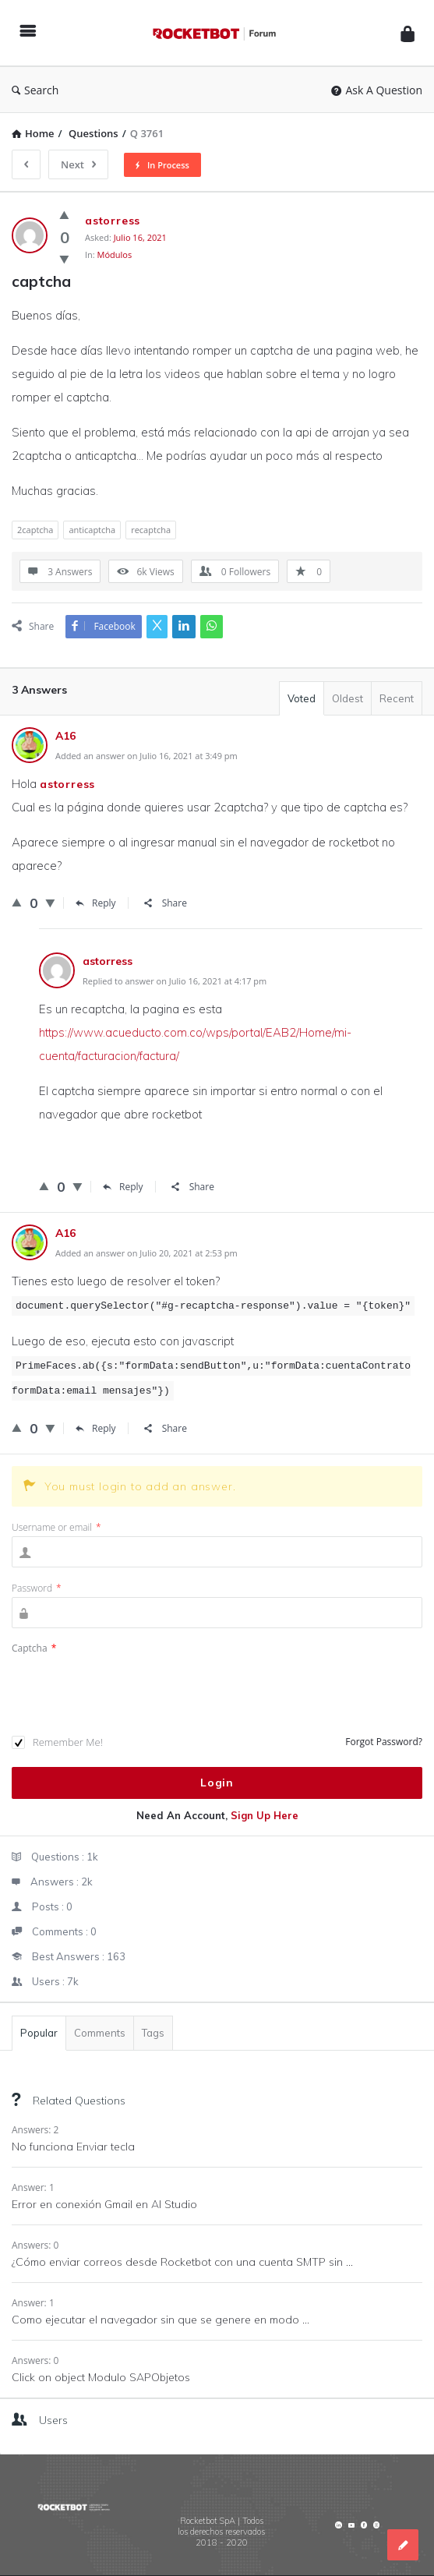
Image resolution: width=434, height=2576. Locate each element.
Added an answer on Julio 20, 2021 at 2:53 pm (146, 1253)
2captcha (35, 529)
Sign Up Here (264, 1815)
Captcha (34, 1648)
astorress (67, 784)
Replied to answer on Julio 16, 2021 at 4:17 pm (174, 981)
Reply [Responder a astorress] (123, 1186)
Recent (396, 698)
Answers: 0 (35, 2245)
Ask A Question (376, 90)
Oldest (347, 698)
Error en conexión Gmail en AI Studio (104, 2204)
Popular (39, 2033)
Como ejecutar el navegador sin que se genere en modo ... (160, 2320)
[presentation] (130, 1696)
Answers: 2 (35, 2129)
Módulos (114, 254)
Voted (302, 698)
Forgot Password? (383, 1741)
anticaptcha (92, 529)
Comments (99, 2033)
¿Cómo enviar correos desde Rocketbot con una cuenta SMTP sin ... (182, 2262)
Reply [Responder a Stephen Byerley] (96, 903)
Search (35, 90)
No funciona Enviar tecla (73, 2147)
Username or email (56, 1527)
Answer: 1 (33, 2187)
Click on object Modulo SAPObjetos (101, 2377)
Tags (153, 2033)
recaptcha (151, 529)
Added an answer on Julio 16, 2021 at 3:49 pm (146, 755)
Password (37, 1588)
